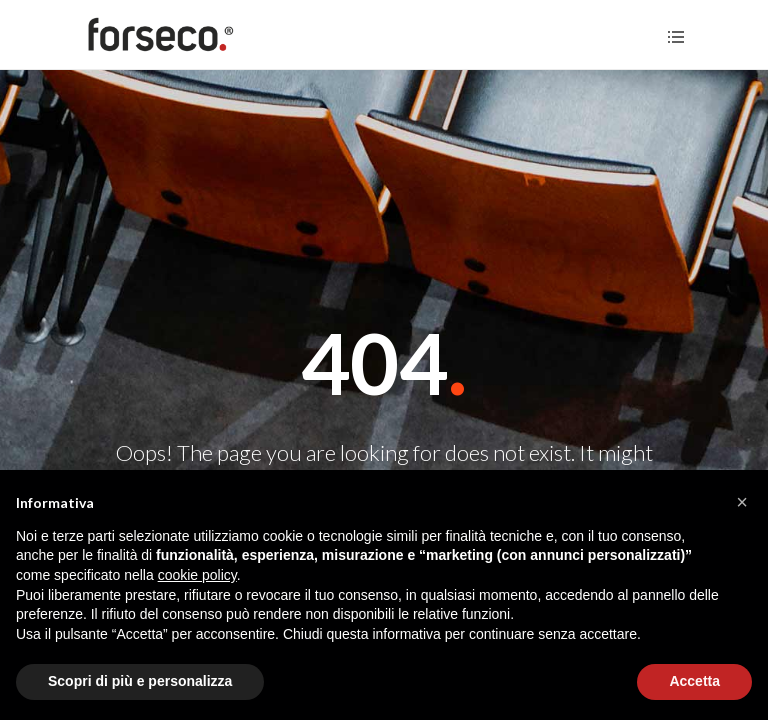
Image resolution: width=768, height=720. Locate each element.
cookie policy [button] (197, 575)
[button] (742, 502)
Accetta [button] (694, 681)
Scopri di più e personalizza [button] (140, 681)
